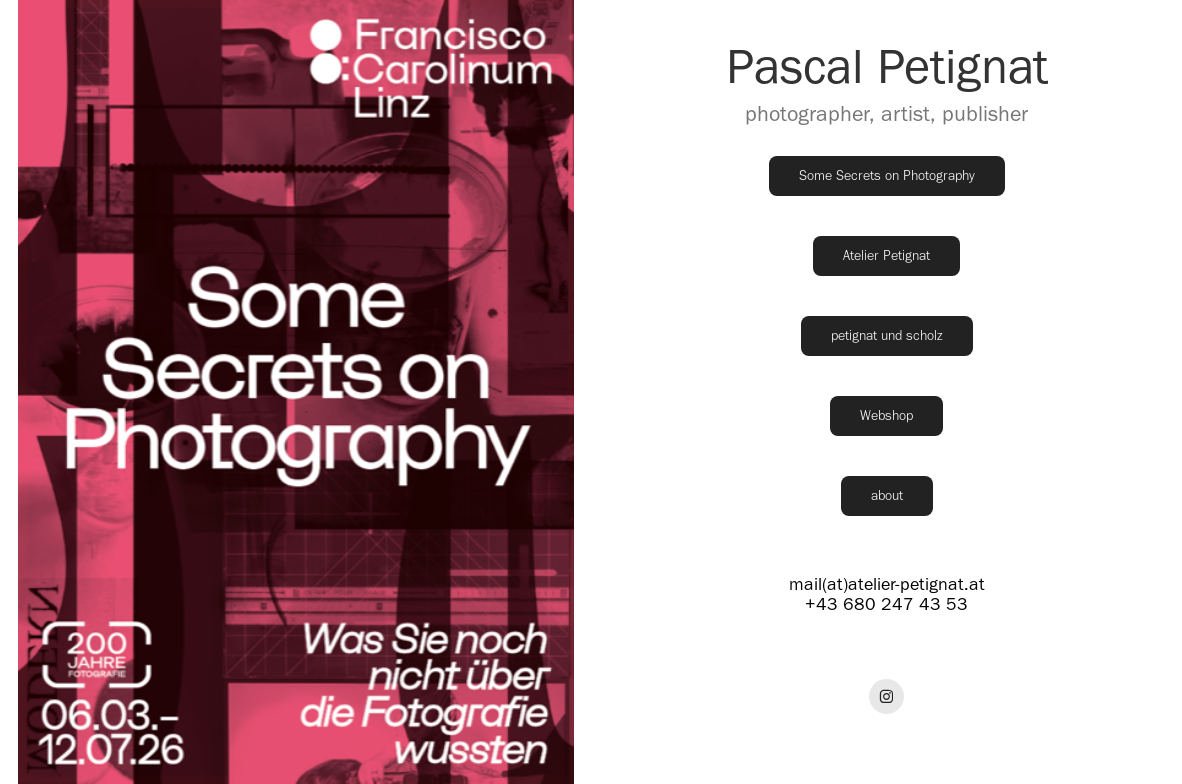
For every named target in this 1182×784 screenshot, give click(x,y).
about (887, 495)
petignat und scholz (887, 335)
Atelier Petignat (886, 255)
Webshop (886, 415)
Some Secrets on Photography (887, 175)
